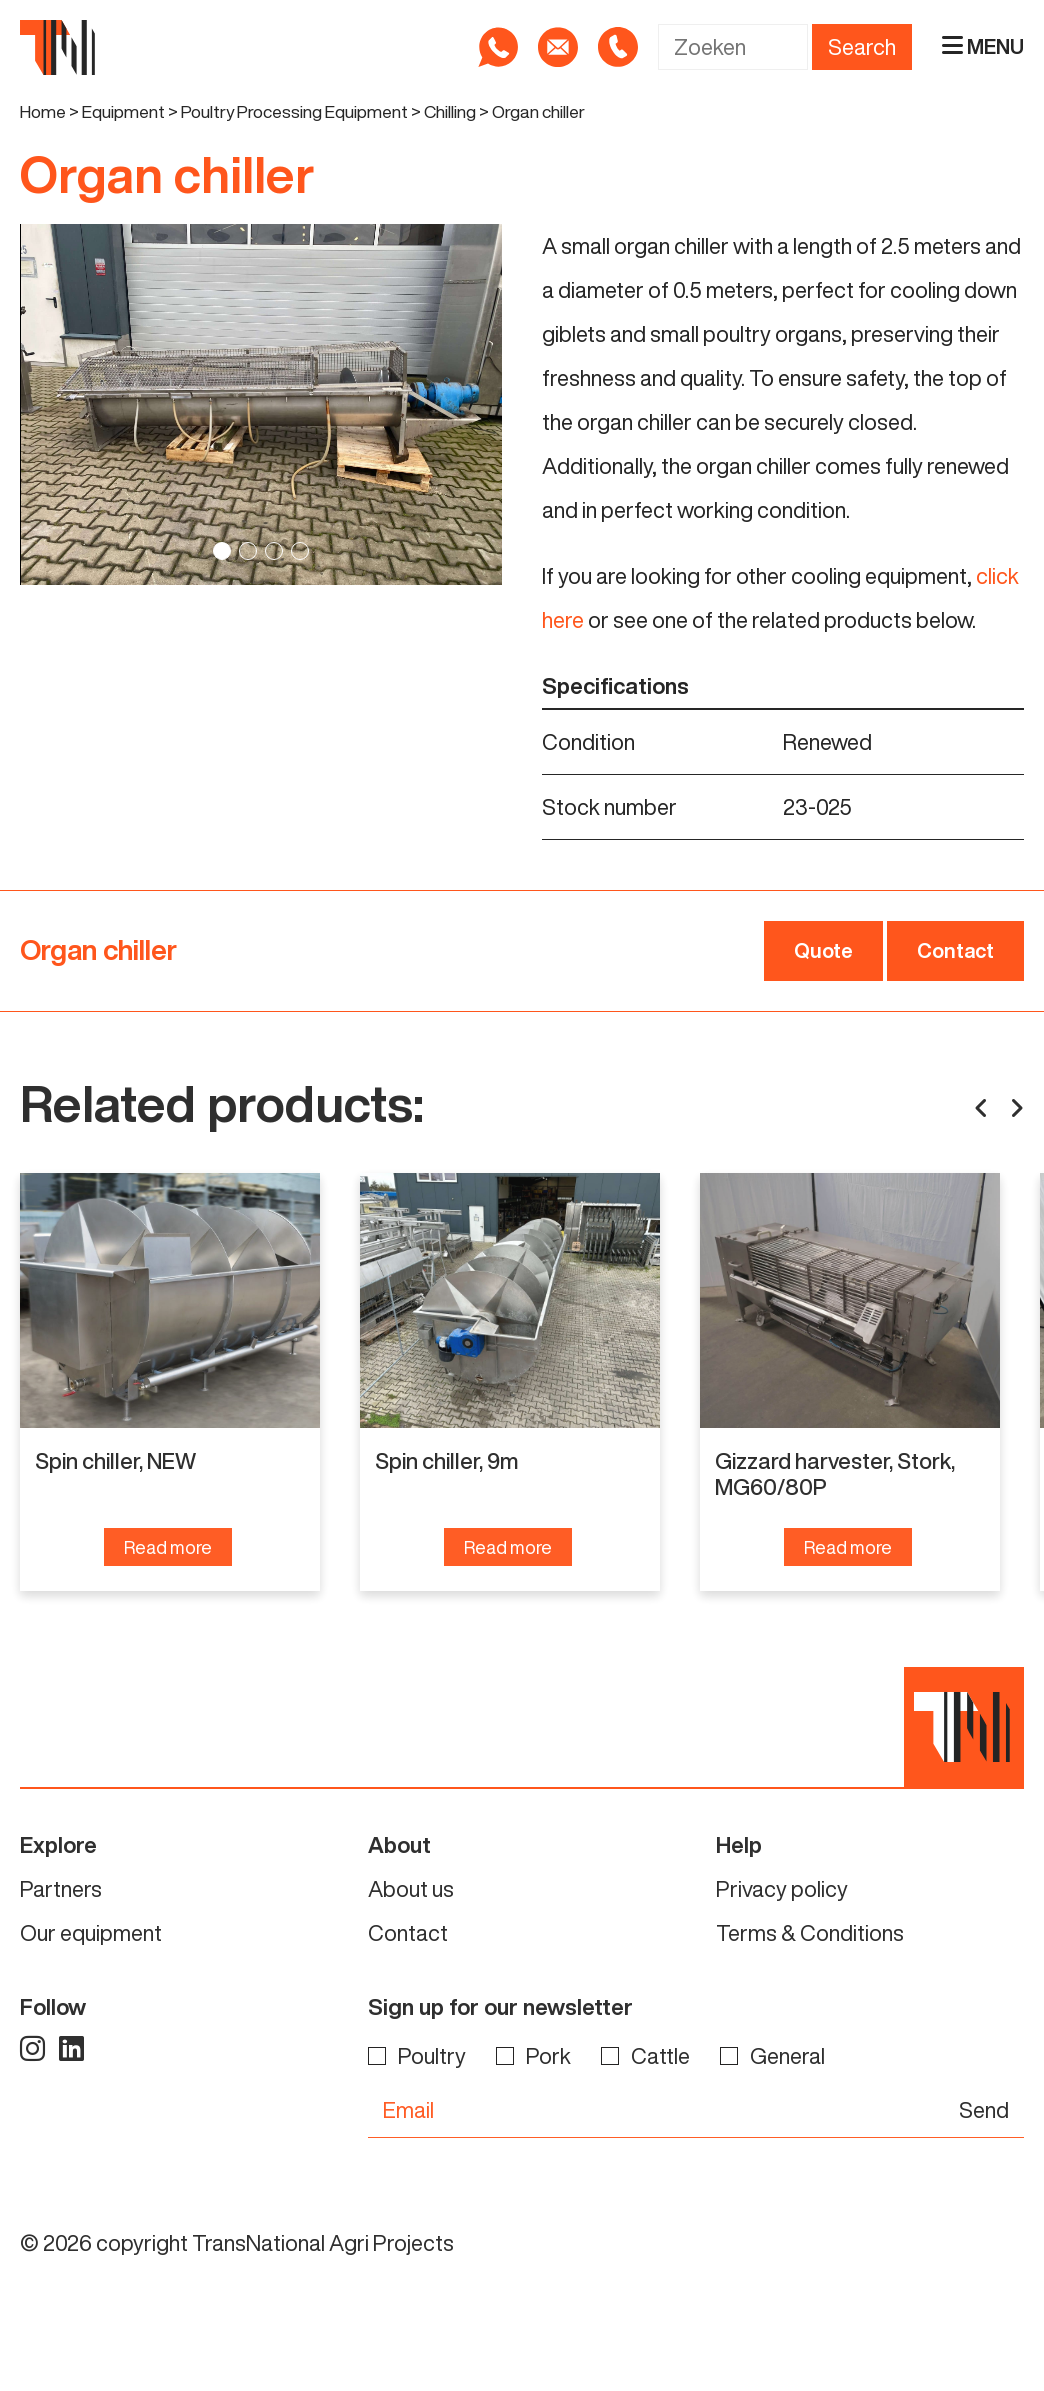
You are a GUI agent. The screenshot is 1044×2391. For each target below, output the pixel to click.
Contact (955, 950)
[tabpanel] (261, 405)
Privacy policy (782, 1944)
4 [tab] (300, 551)
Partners (61, 1944)
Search (862, 47)
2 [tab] (248, 551)
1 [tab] (222, 551)
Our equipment (91, 1988)
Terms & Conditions (810, 1988)
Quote (823, 950)
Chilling (450, 111)
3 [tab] (274, 551)
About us (411, 1944)
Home (43, 111)
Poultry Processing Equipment (294, 111)
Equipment (123, 111)
